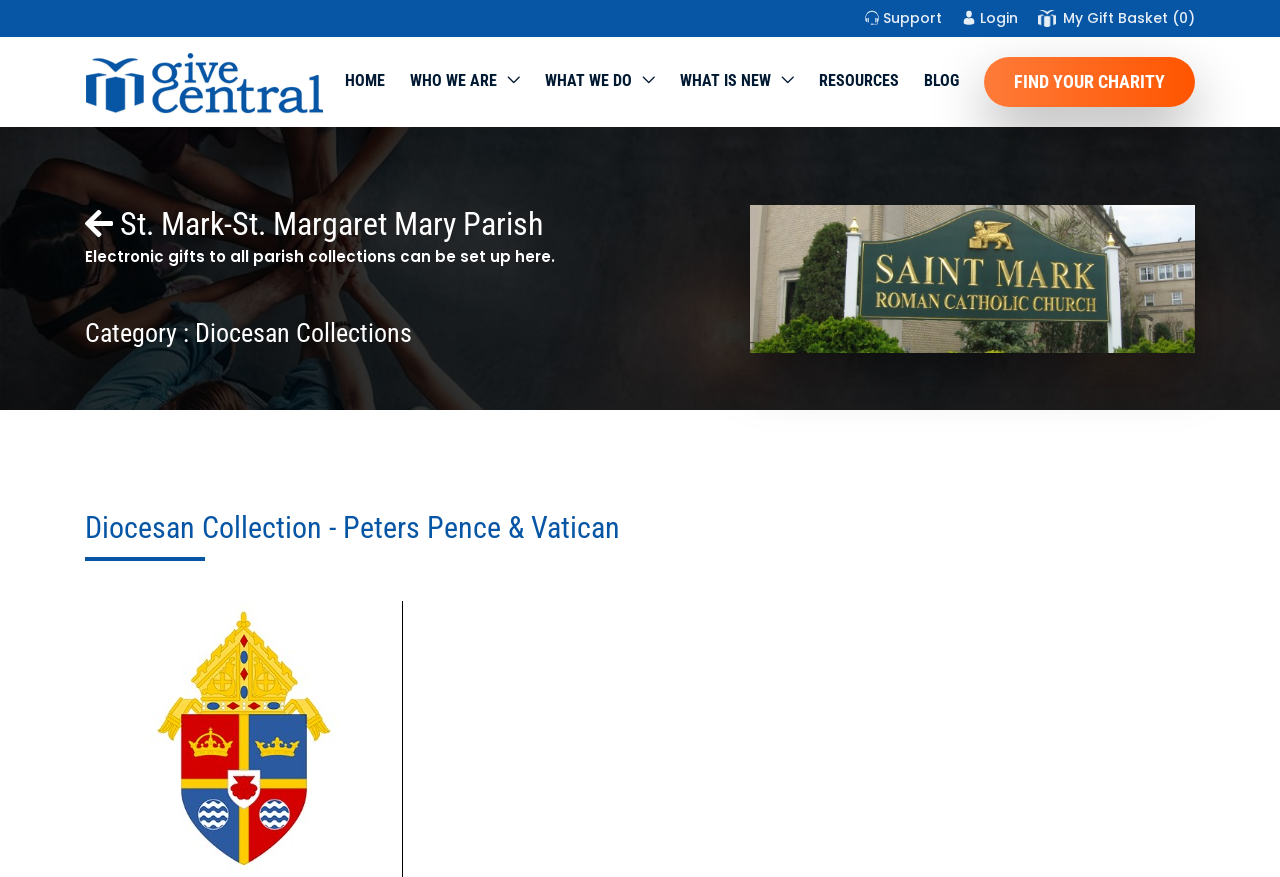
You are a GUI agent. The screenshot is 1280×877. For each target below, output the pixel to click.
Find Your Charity (1089, 81)
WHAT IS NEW (725, 80)
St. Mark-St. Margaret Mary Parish (314, 224)
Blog (941, 80)
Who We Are (453, 80)
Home (365, 80)
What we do (588, 80)
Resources (859, 80)
